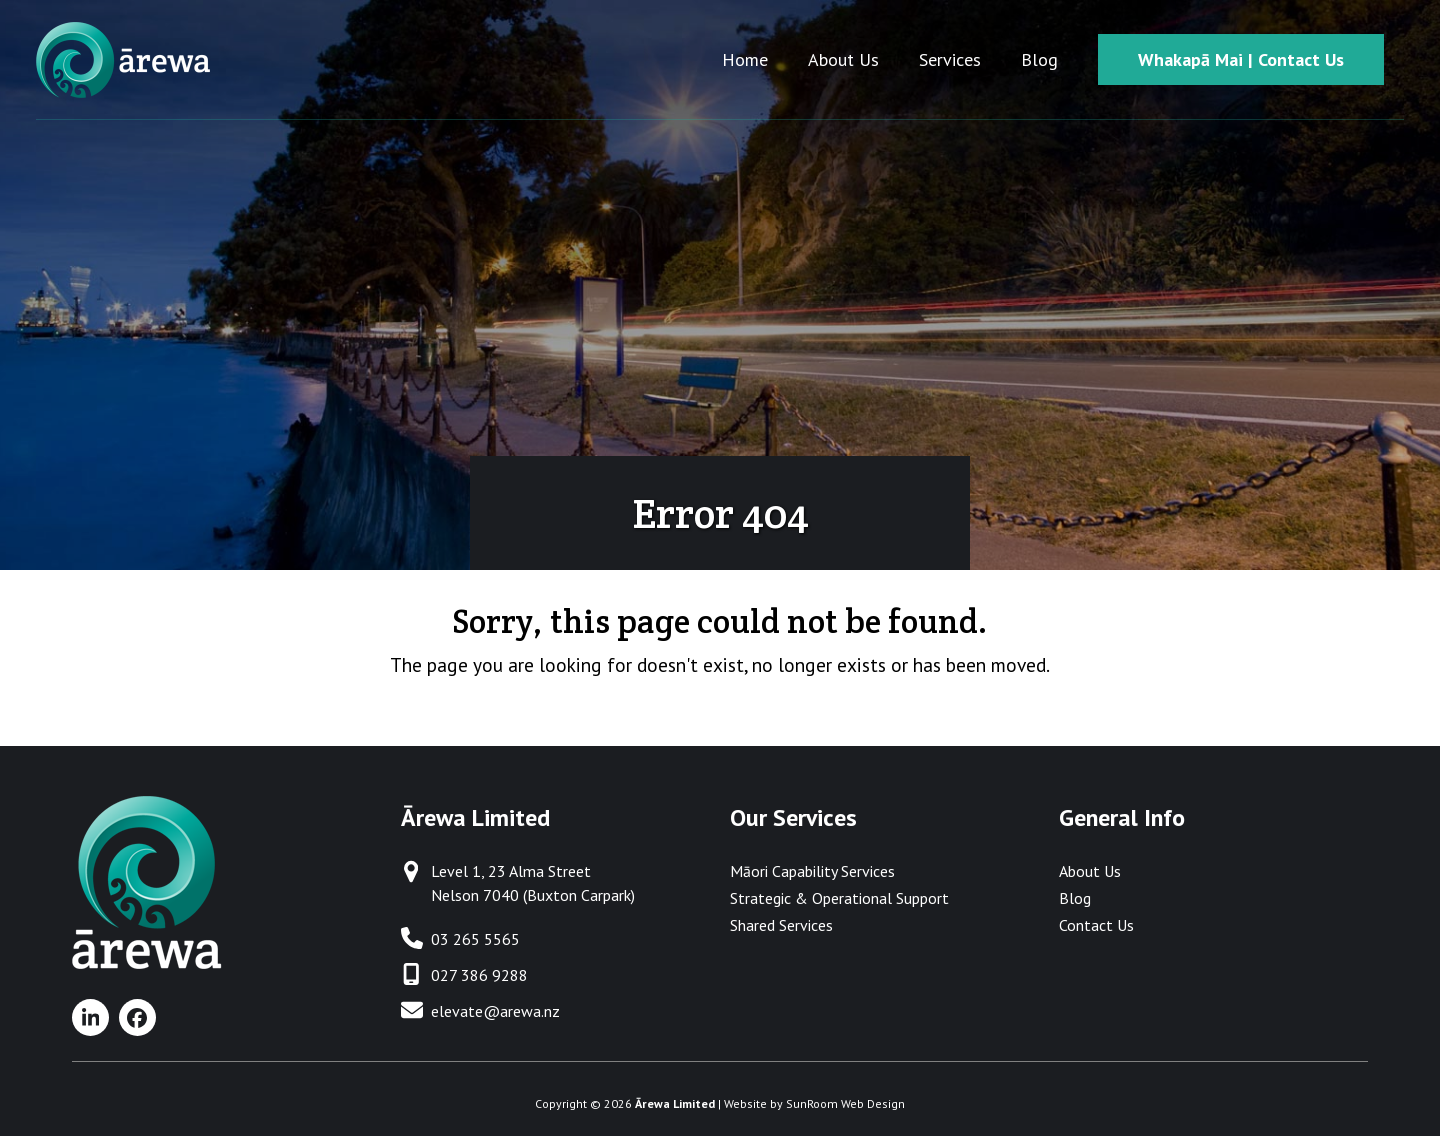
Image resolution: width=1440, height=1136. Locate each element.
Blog (1075, 898)
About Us (1090, 871)
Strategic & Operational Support (839, 898)
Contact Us (1096, 925)
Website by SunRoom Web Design (814, 1103)
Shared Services (781, 925)
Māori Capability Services (812, 871)
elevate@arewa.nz (495, 1011)
